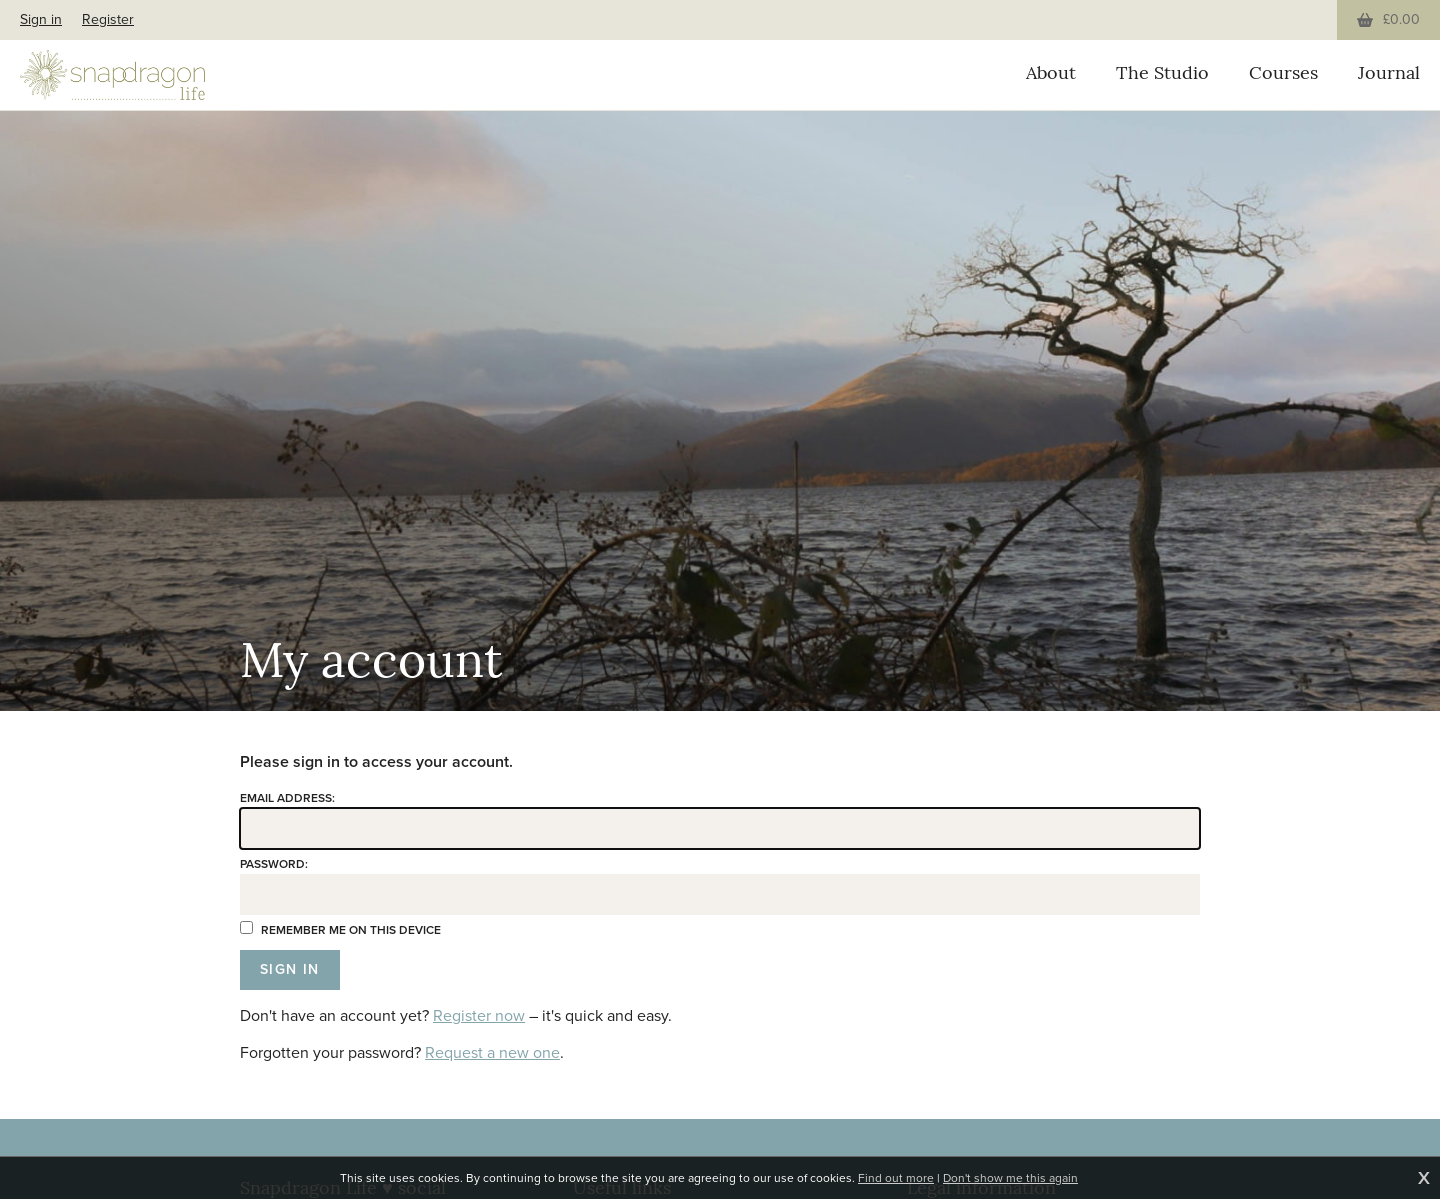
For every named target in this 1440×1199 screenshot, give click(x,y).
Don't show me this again (1010, 1178)
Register (108, 19)
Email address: (287, 798)
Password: (274, 864)
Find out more (896, 1178)
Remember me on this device (340, 930)
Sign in (41, 19)
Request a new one (492, 1052)
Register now (479, 1015)
